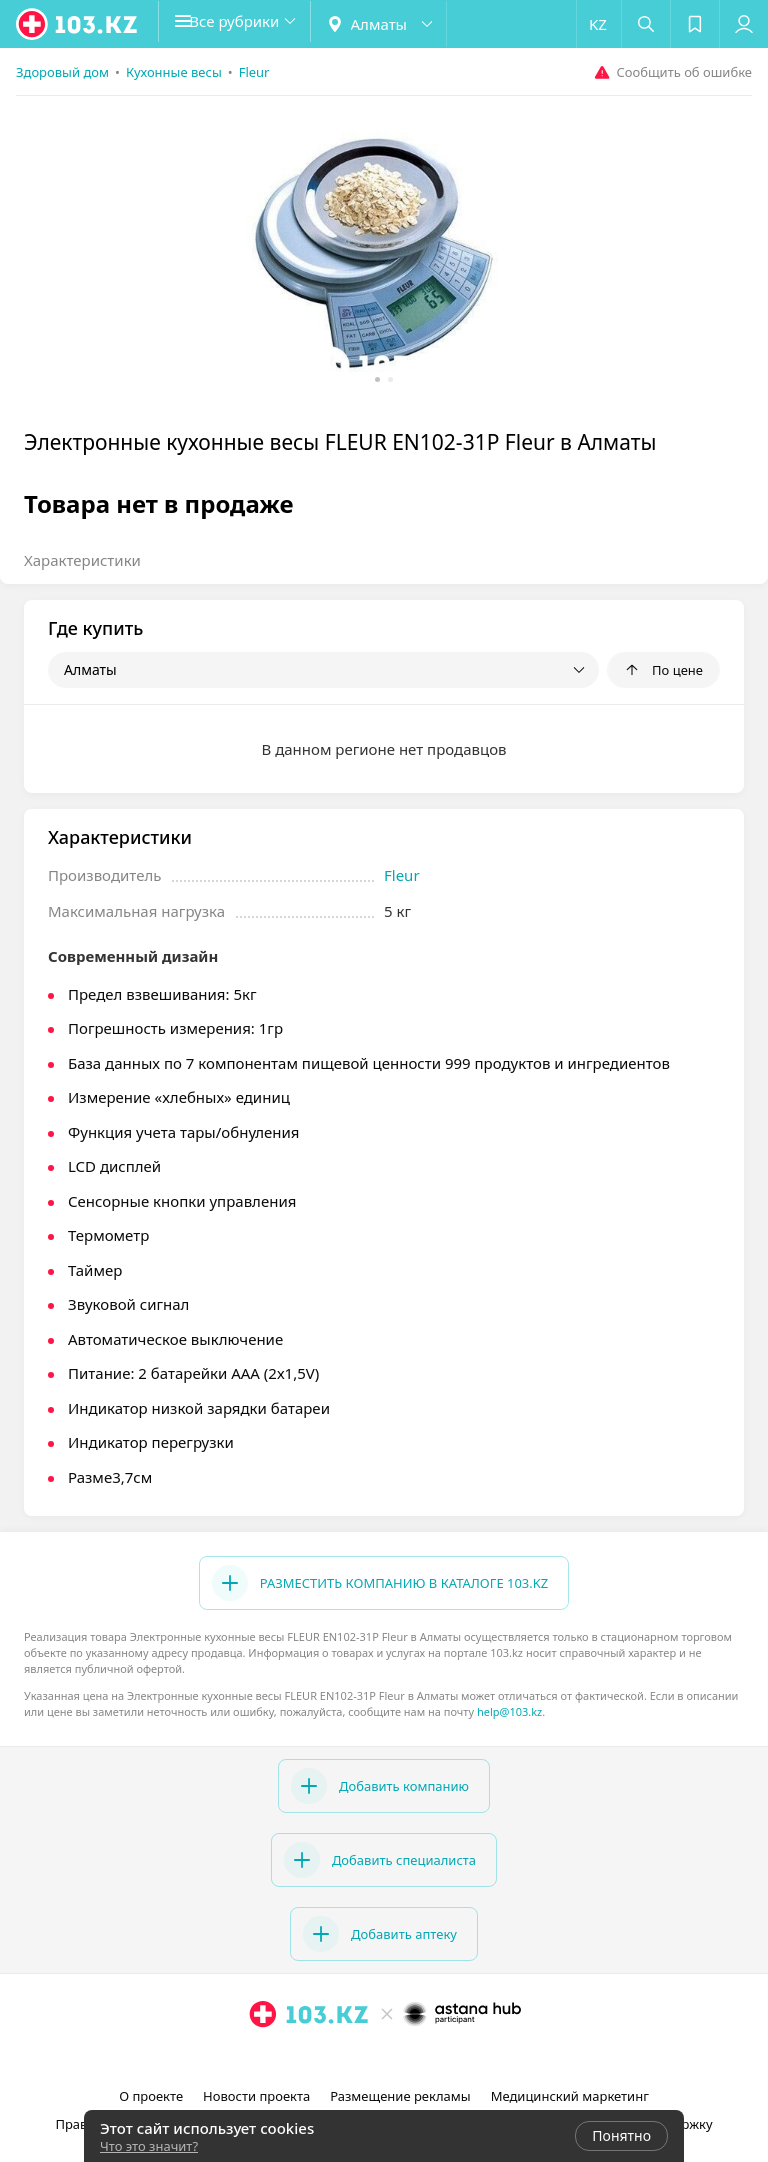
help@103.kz (509, 1711)
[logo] (78, 24)
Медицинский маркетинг (570, 2096)
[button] (250, 24)
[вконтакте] (414, 2058)
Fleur (402, 875)
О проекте (151, 2096)
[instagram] (358, 2058)
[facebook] (386, 2058)
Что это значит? (149, 2146)
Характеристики (82, 560)
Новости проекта (256, 2096)
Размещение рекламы (400, 2096)
